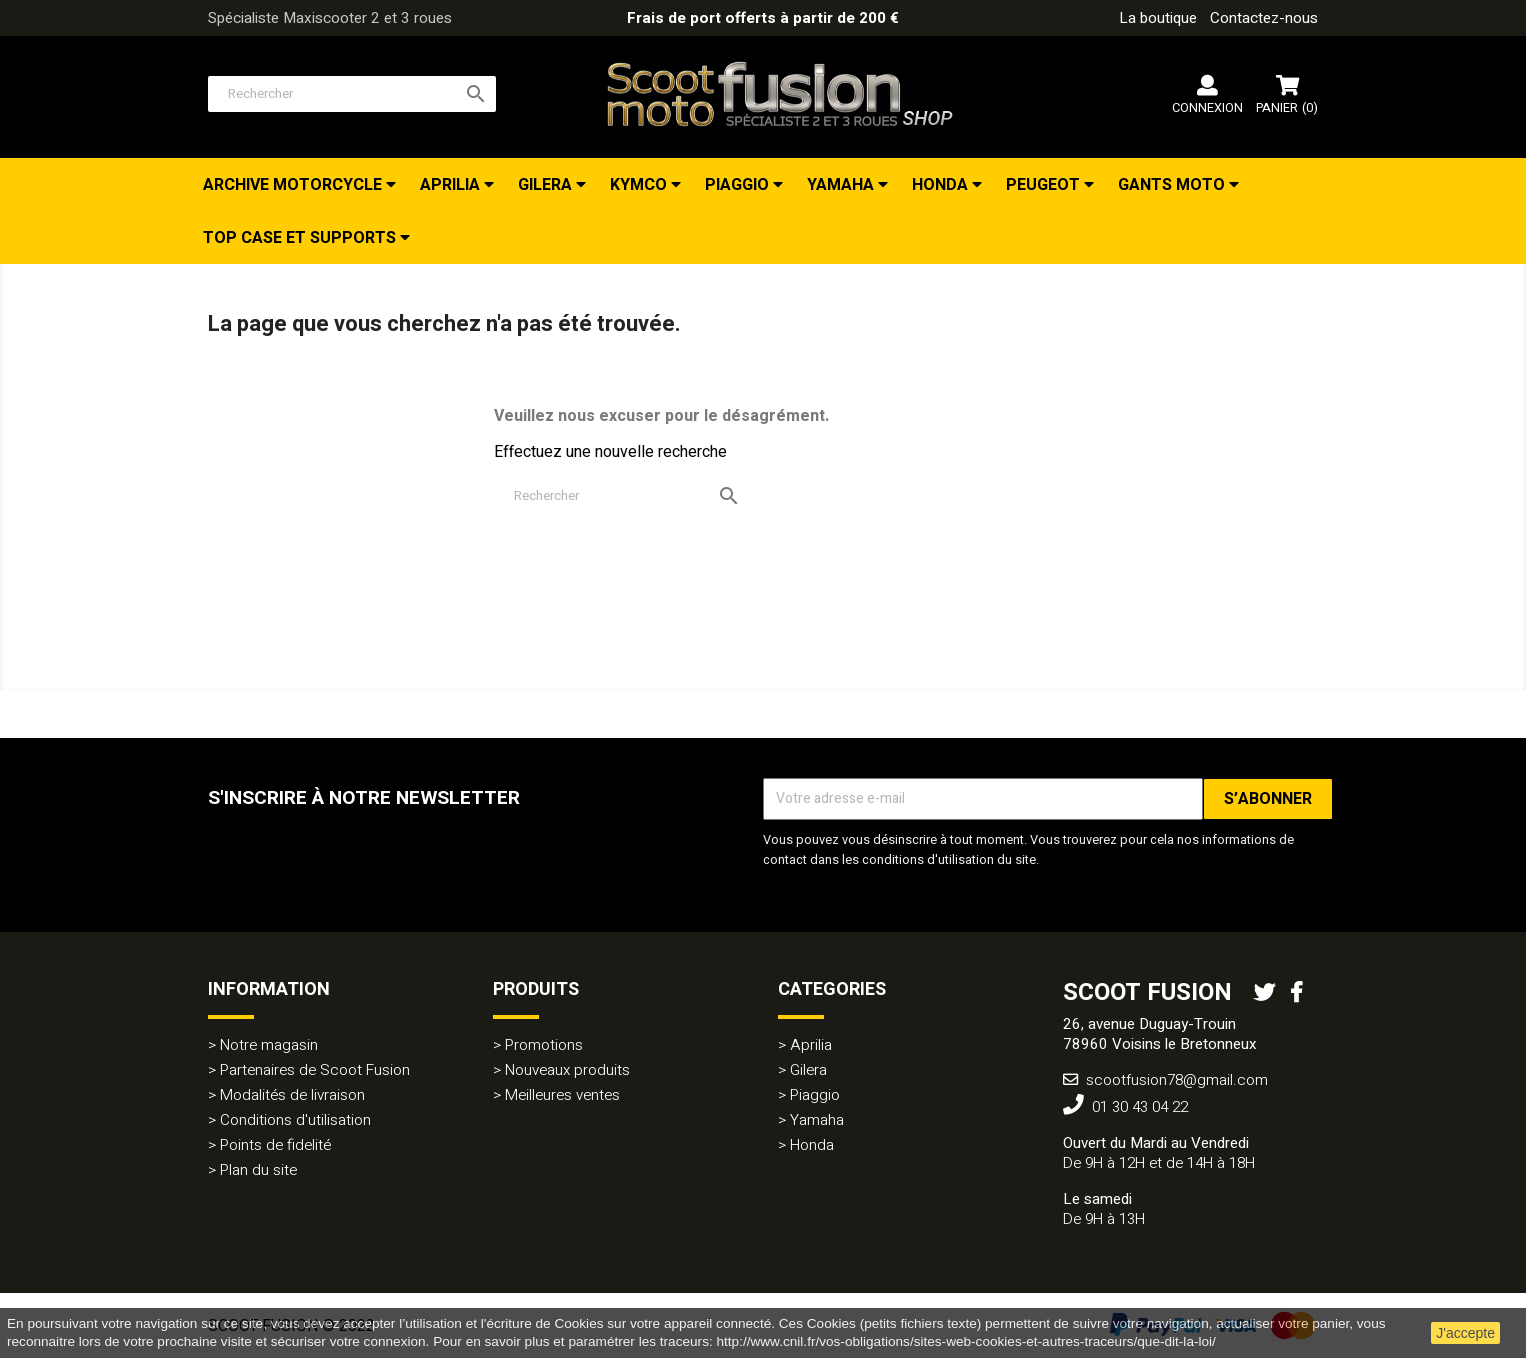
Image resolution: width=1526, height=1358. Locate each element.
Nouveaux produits (567, 1070)
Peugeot (1045, 185)
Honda (942, 185)
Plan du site (258, 1170)
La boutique (1158, 18)
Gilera (547, 185)
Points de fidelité (275, 1145)
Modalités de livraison (292, 1095)
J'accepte (1465, 1333)
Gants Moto (1173, 185)
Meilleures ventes (562, 1095)
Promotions (544, 1045)
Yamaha (842, 185)
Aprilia (452, 185)
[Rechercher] (352, 94)
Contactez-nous (1264, 18)
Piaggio (739, 185)
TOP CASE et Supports (301, 238)
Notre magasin (269, 1045)
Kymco (640, 185)
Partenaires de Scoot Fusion (315, 1070)
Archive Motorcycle (294, 185)
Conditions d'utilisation (295, 1120)
